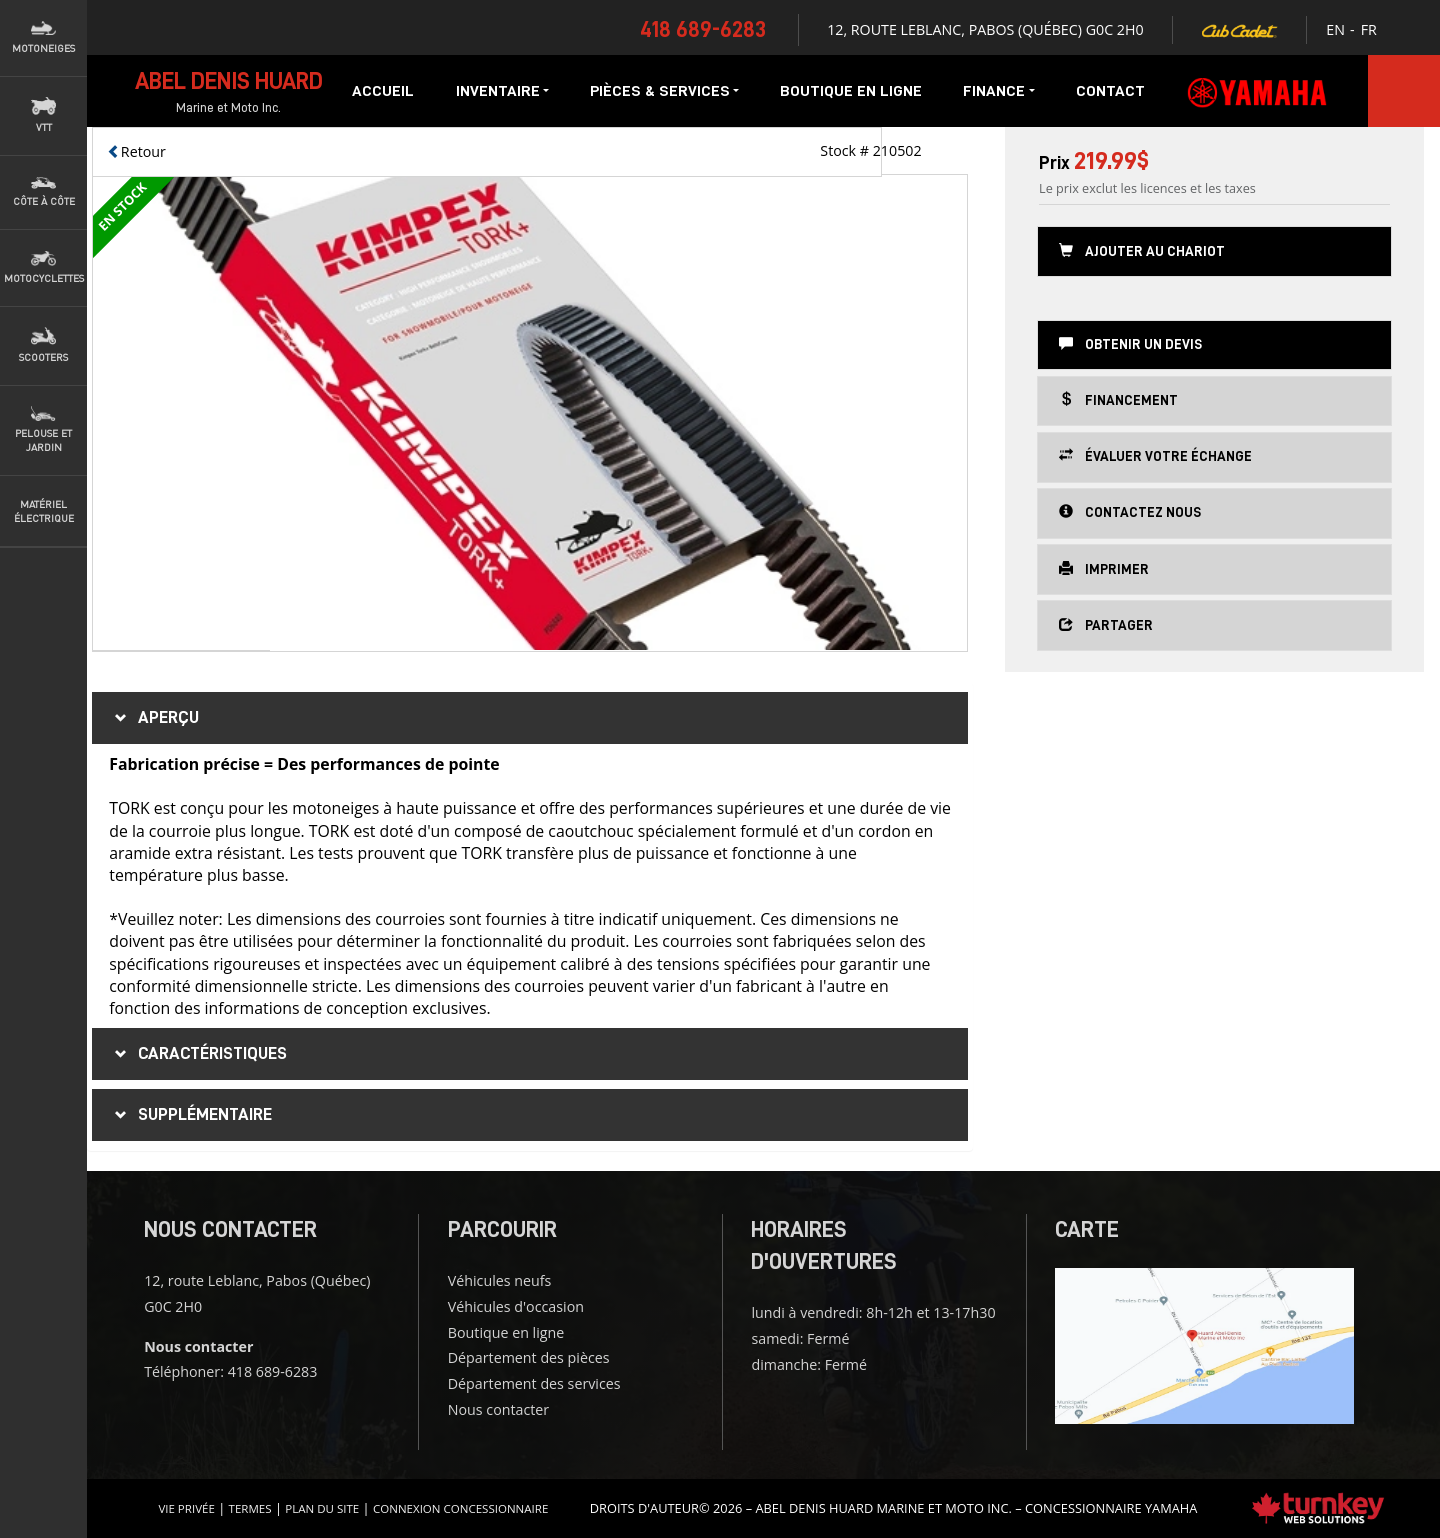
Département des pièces (529, 1357)
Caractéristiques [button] (198, 1054)
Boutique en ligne (851, 91)
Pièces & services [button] (664, 91)
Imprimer (1104, 568)
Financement (1118, 399)
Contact (1110, 91)
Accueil (383, 91)
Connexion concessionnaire (460, 1508)
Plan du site (322, 1508)
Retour (136, 151)
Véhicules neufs (500, 1280)
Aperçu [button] (154, 718)
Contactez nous (1130, 511)
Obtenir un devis (1130, 343)
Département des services (534, 1383)
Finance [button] (998, 91)
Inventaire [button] (502, 91)
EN (1335, 29)
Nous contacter (498, 1409)
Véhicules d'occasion (516, 1306)
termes (250, 1508)
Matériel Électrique (44, 511)
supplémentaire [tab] (191, 1115)
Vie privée (186, 1508)
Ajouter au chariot (1142, 250)
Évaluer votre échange (1155, 455)
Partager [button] (1106, 624)
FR (1369, 29)
